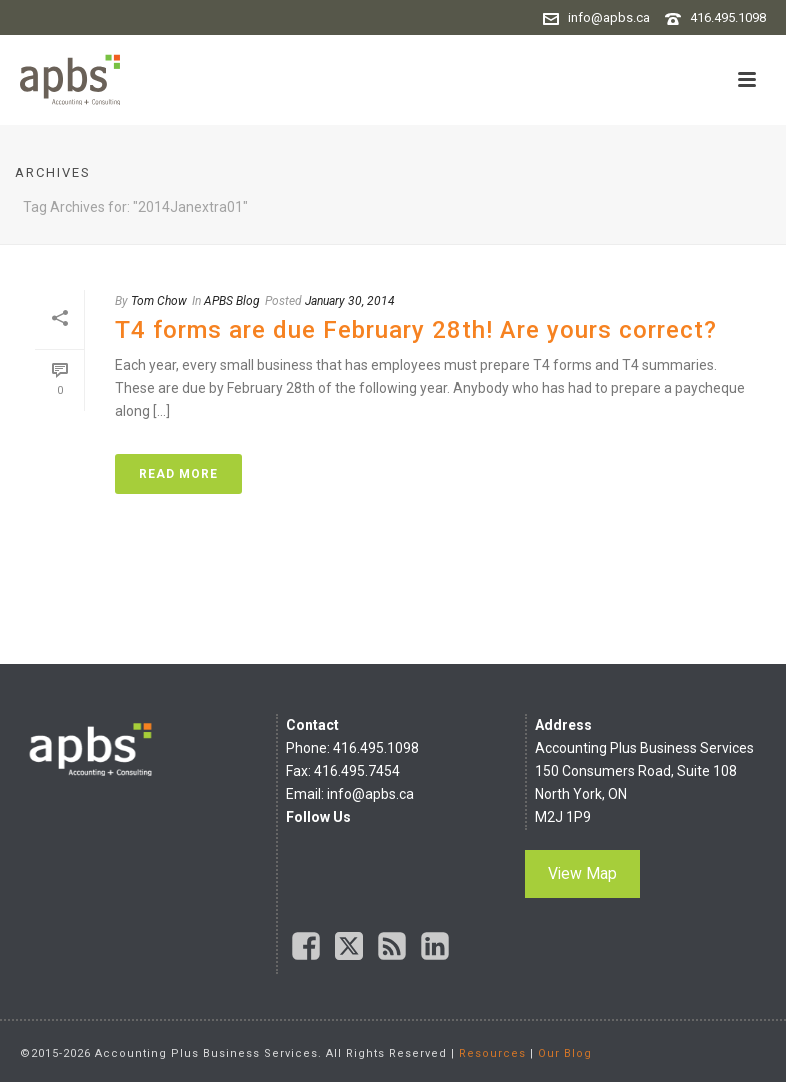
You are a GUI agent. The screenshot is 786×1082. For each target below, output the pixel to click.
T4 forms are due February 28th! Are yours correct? (416, 330)
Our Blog (565, 1053)
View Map (582, 873)
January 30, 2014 (350, 301)
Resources (492, 1053)
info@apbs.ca (609, 17)
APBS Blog (232, 301)
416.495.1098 (728, 17)
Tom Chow (159, 301)
